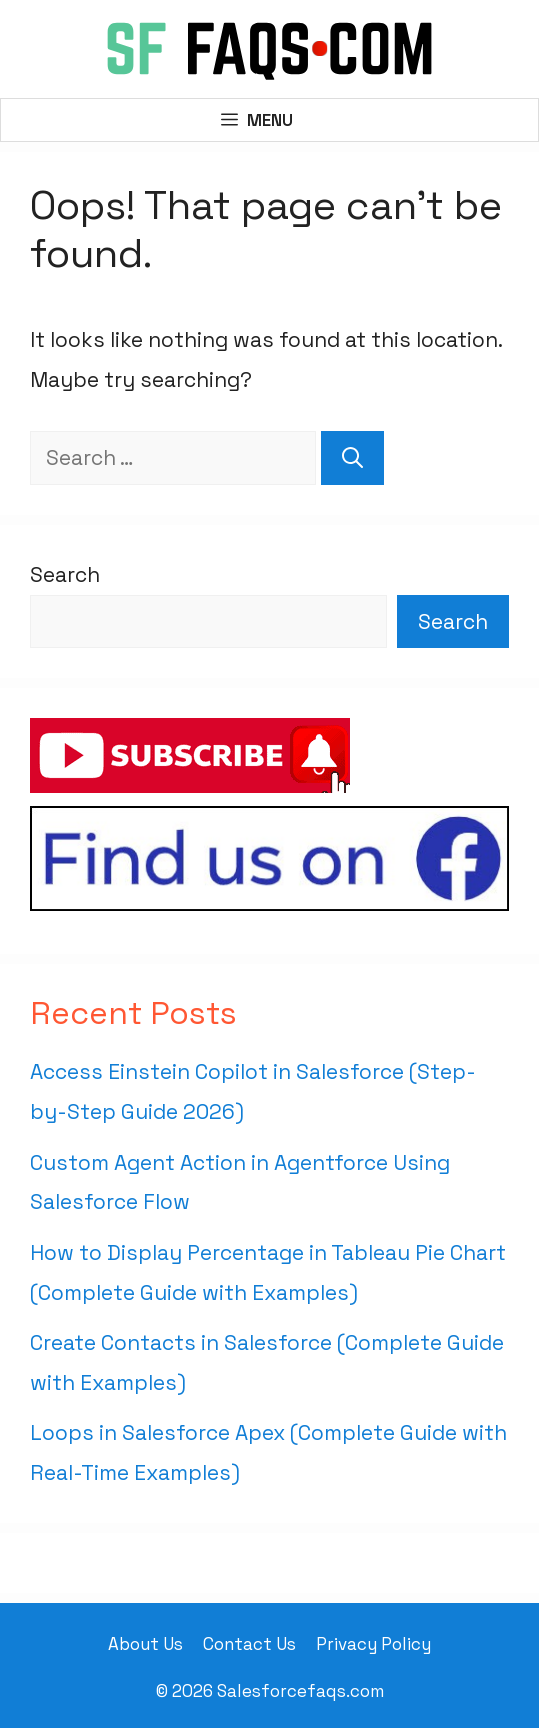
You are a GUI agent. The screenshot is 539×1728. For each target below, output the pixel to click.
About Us (145, 1644)
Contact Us (249, 1644)
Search (65, 574)
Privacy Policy (373, 1644)
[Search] (352, 458)
